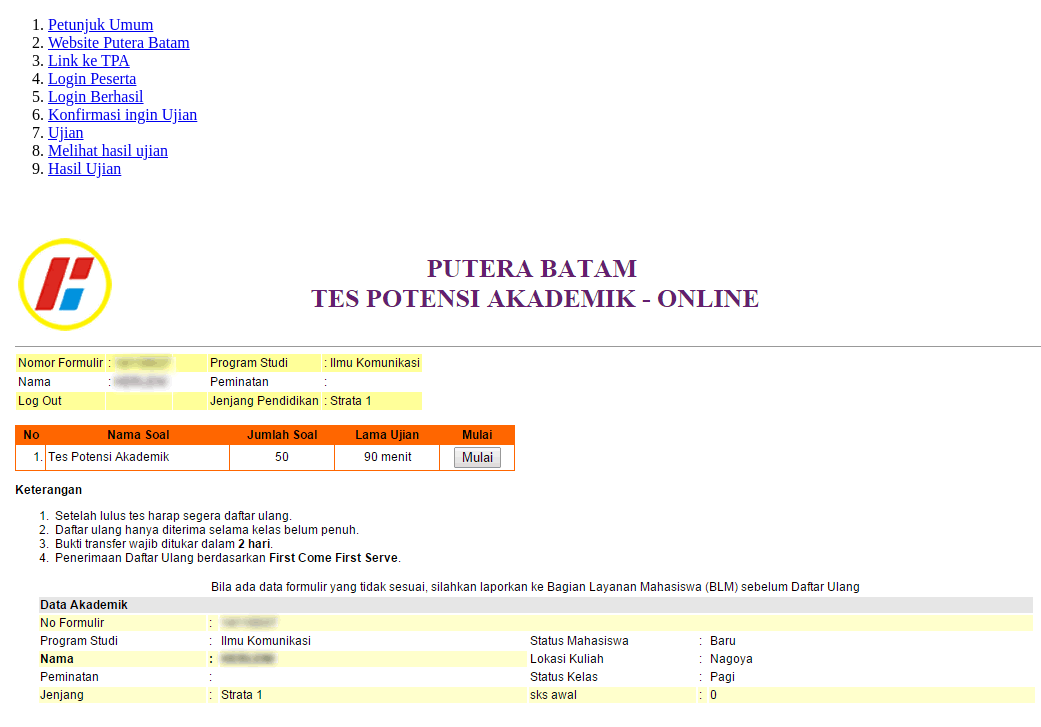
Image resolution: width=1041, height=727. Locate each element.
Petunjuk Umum (100, 24)
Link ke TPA (89, 60)
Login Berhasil (96, 96)
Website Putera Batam (119, 42)
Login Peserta (92, 78)
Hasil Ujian (84, 168)
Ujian (66, 132)
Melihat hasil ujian (108, 150)
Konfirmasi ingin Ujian (122, 114)
